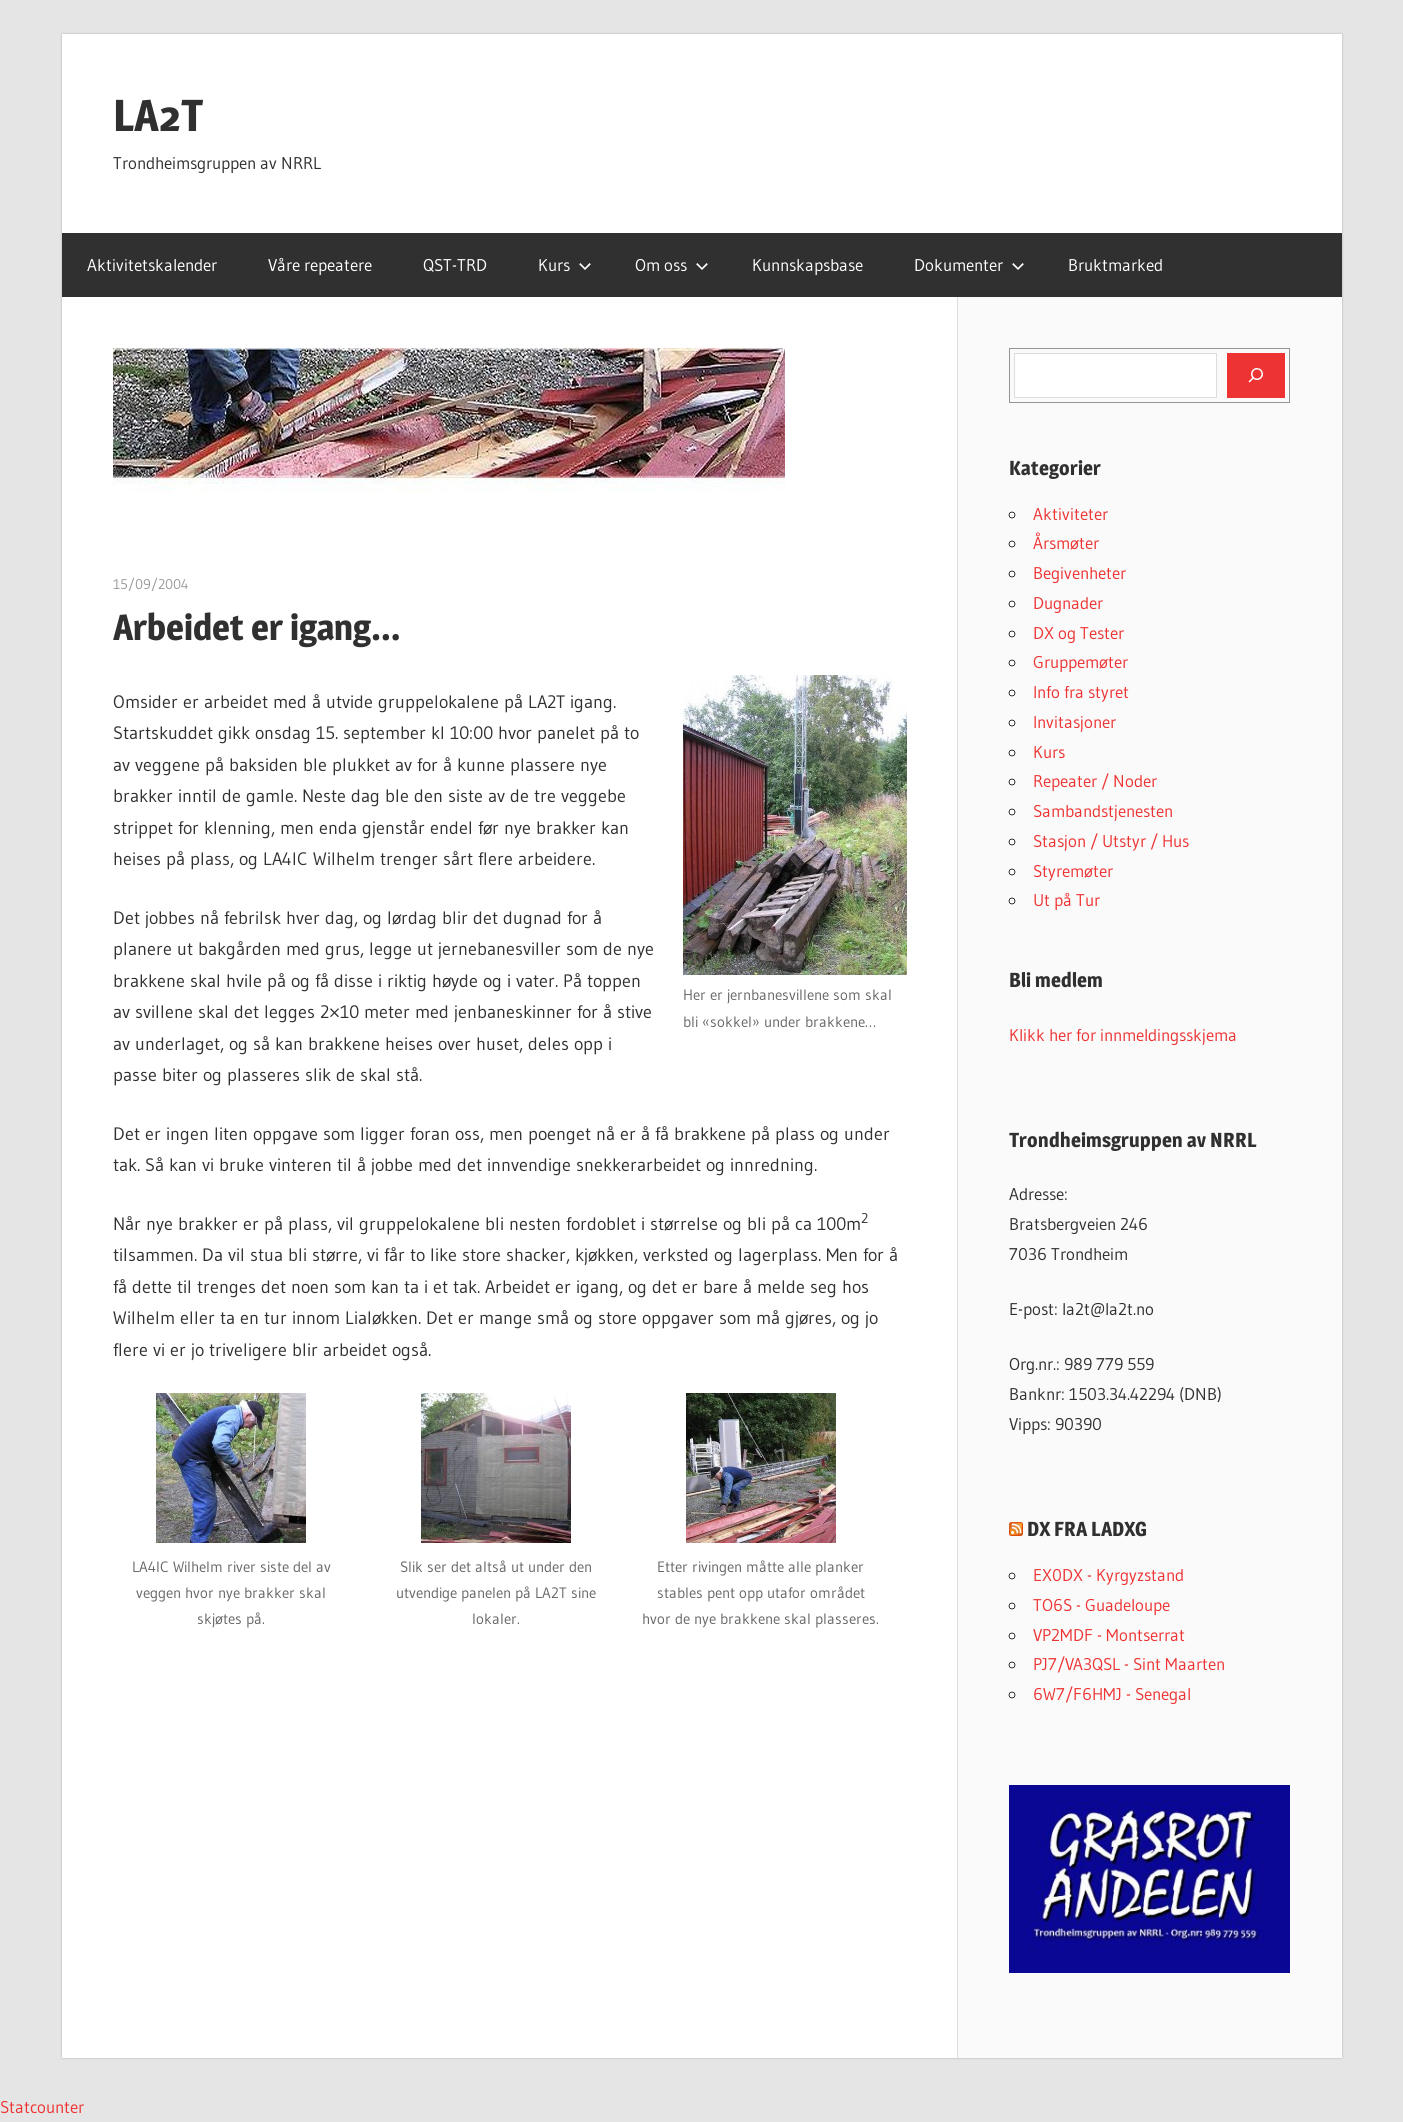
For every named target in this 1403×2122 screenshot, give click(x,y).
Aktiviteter (1070, 513)
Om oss (672, 264)
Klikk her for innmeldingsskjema (1123, 1034)
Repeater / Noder (1095, 780)
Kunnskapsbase (807, 264)
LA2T (158, 115)
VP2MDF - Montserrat (1109, 1634)
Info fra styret (1081, 691)
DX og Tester (1078, 632)
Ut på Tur (1066, 899)
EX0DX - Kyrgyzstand (1108, 1574)
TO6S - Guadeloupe (1101, 1604)
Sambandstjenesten (1103, 810)
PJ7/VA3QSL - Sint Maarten (1129, 1663)
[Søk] (1256, 375)
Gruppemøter (1080, 661)
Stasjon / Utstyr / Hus (1111, 840)
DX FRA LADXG (1087, 1529)
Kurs (565, 264)
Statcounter (42, 2106)
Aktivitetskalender (152, 264)
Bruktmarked (1115, 264)
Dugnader (1068, 602)
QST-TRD (455, 264)
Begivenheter (1079, 572)
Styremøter (1073, 870)
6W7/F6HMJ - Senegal (1112, 1693)
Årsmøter (1066, 542)
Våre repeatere (320, 264)
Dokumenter (969, 264)
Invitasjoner (1074, 721)
